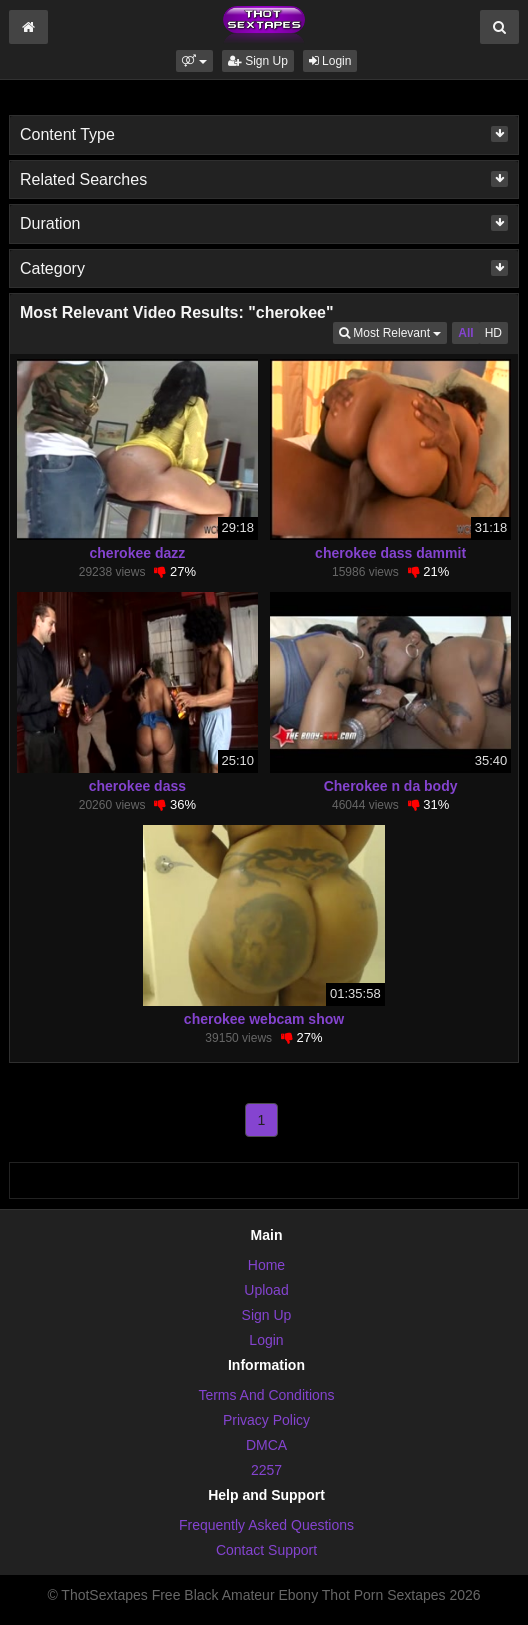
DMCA (266, 1445)
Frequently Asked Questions (266, 1525)
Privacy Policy (266, 1420)
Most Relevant (393, 331)
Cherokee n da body (391, 786)
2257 (266, 1470)
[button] (194, 61)
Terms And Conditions (266, 1395)
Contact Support (266, 1550)
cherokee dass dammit (390, 553)
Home (266, 1265)
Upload (266, 1290)
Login (330, 61)
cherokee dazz (138, 553)
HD (493, 333)
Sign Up (258, 61)
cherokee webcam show (264, 1019)
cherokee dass (137, 786)
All (465, 333)
